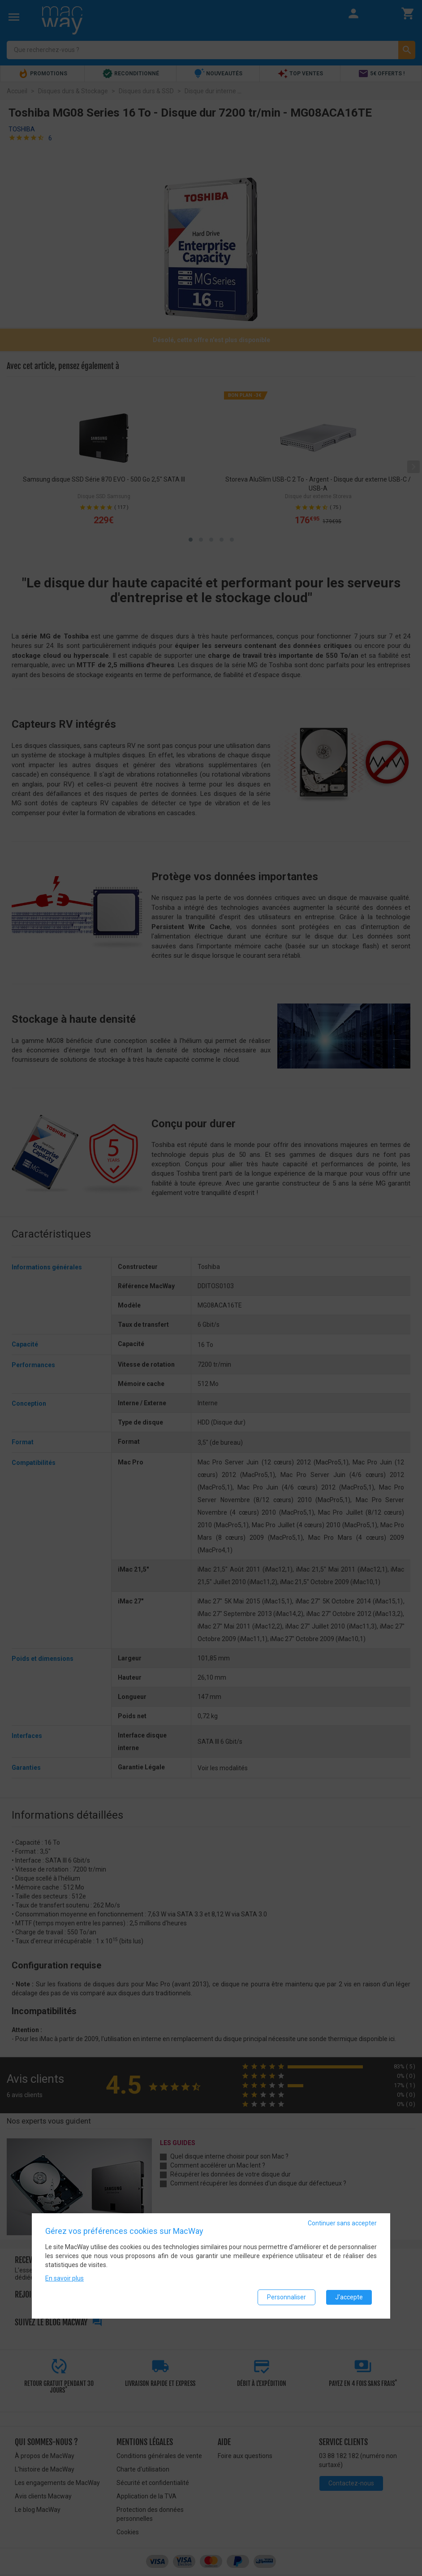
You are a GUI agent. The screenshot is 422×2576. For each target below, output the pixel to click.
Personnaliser (286, 2297)
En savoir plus (64, 2278)
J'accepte (349, 2297)
